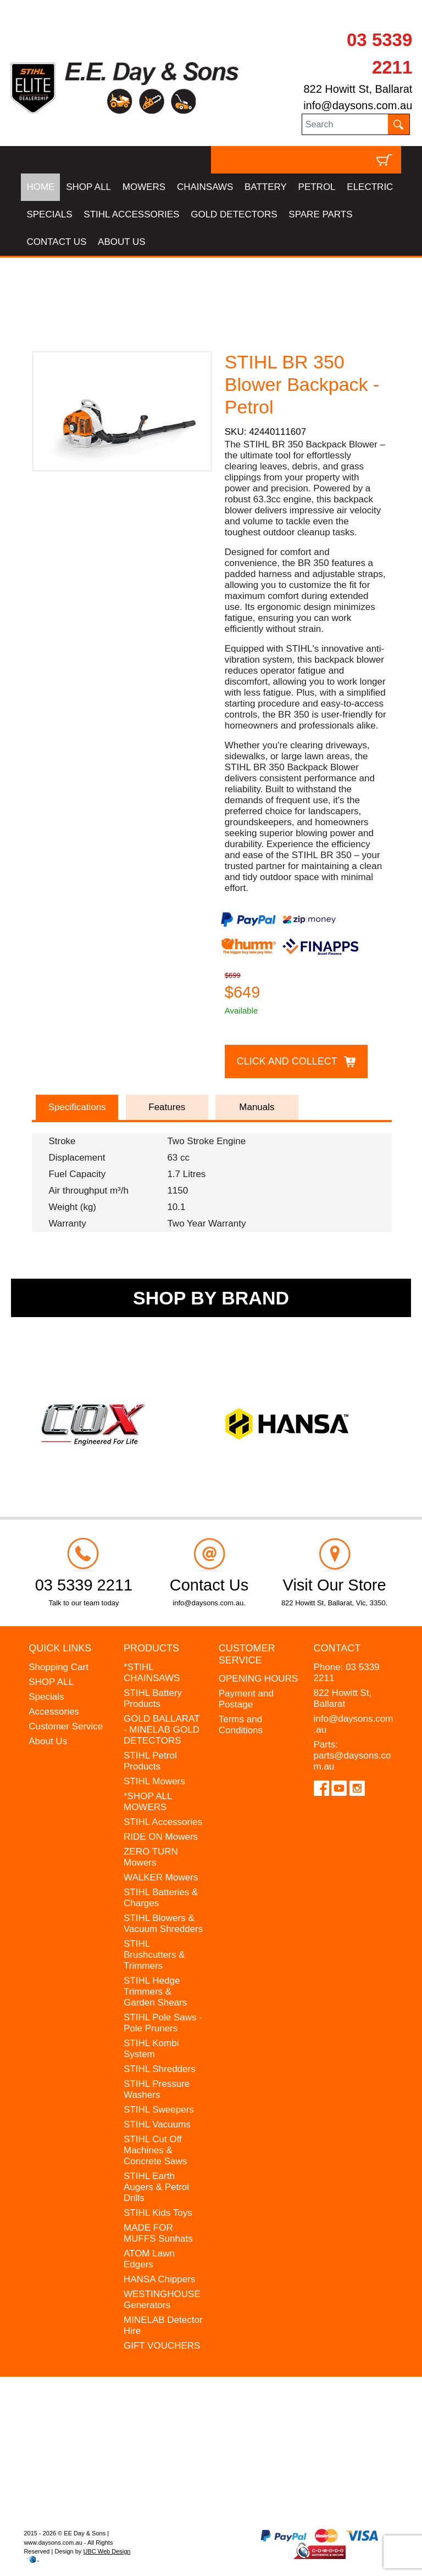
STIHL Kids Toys (158, 2213)
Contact (337, 1648)
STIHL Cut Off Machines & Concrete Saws (155, 2150)
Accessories (54, 1711)
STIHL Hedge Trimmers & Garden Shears (155, 1991)
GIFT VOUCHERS (162, 2345)
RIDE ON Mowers (161, 1837)
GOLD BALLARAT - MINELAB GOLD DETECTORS (161, 1729)
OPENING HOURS (258, 1678)
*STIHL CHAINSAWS (152, 1672)
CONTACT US (56, 242)
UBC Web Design (106, 2551)
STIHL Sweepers (159, 2109)
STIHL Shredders (160, 2069)
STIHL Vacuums (157, 2124)
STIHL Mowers (154, 1781)
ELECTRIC (370, 187)
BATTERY (266, 187)
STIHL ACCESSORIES (131, 214)
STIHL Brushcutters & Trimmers (154, 1955)
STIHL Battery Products (153, 1698)
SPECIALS (49, 214)
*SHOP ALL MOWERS (148, 1801)
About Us (48, 1741)
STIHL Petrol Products (150, 1761)
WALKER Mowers (161, 1877)
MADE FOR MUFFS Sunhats (158, 2233)
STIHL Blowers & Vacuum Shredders (163, 1923)
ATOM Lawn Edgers (149, 2259)
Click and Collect (287, 1061)
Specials (46, 1697)
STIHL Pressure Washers (157, 2089)
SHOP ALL (88, 187)
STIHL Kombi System (151, 2048)
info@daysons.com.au (357, 105)
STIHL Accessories (163, 1822)
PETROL (317, 187)
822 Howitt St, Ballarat (357, 89)
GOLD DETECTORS (234, 214)
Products (151, 1648)
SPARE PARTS (320, 214)
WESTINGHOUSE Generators (162, 2299)
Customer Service (66, 1726)
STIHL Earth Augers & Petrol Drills (156, 2187)
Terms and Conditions (241, 1724)
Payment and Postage (246, 1699)
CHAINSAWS (205, 187)
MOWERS (144, 187)
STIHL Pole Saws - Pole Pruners (163, 2023)
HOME (40, 187)
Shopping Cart (58, 1667)
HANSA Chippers (159, 2279)
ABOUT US (122, 242)
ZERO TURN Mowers (151, 1857)
